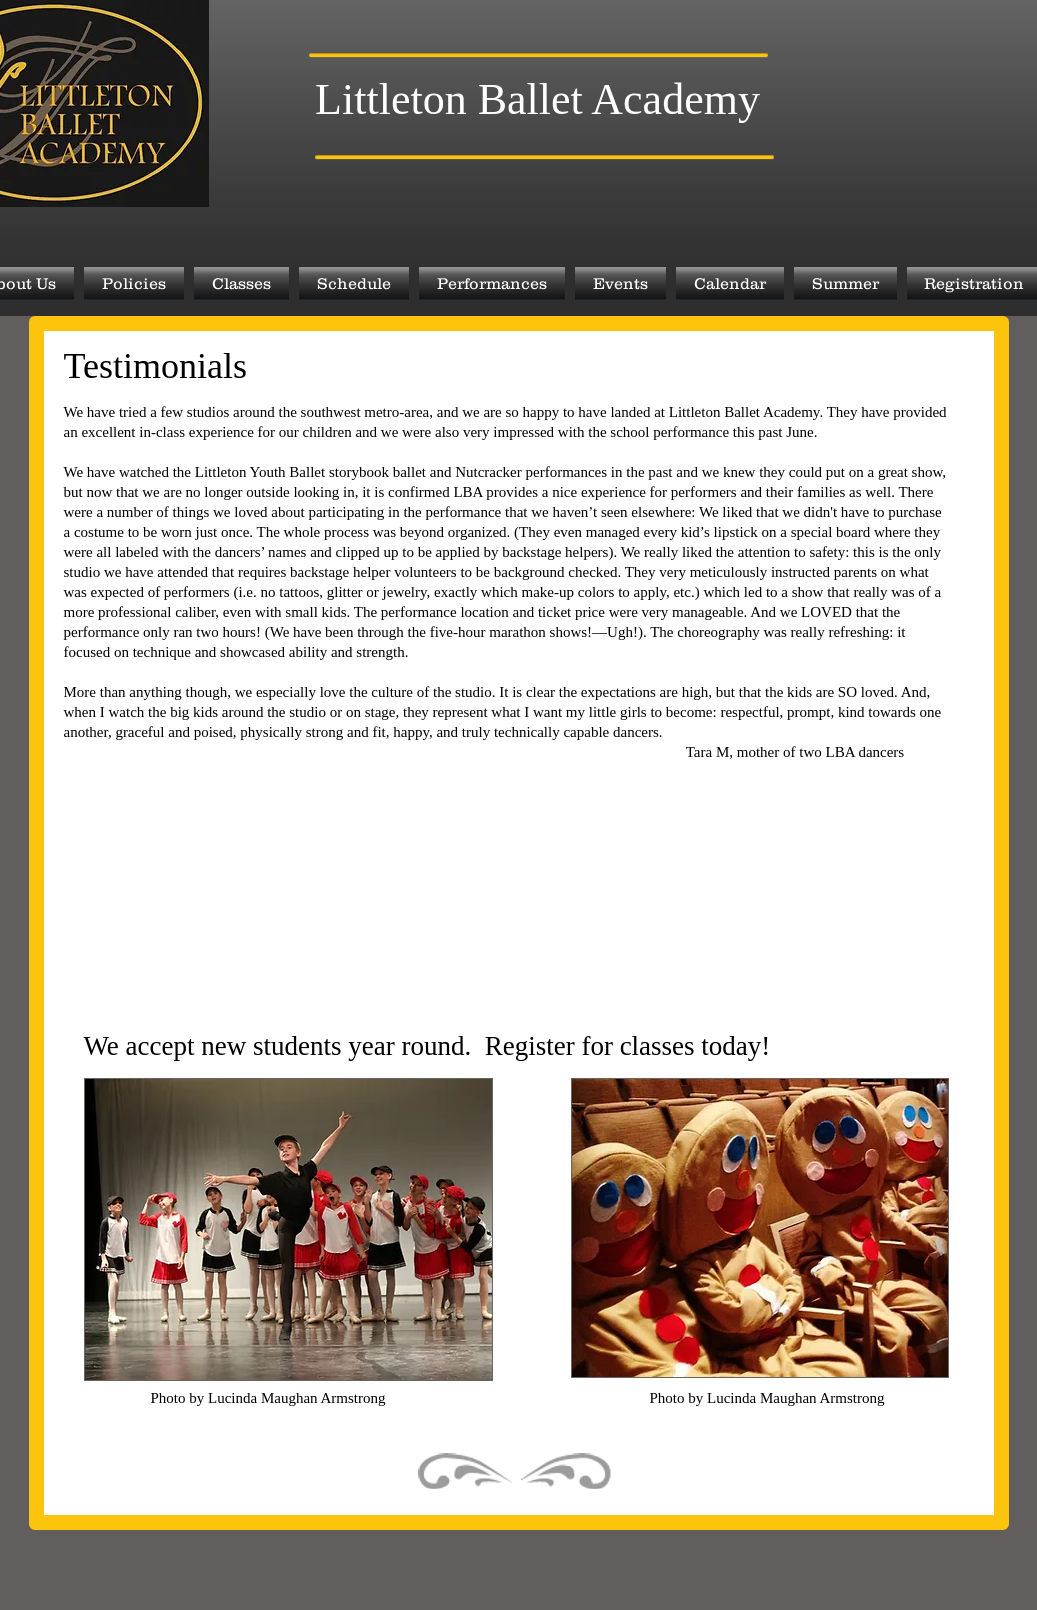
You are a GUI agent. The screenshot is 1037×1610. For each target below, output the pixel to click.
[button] (134, 283)
